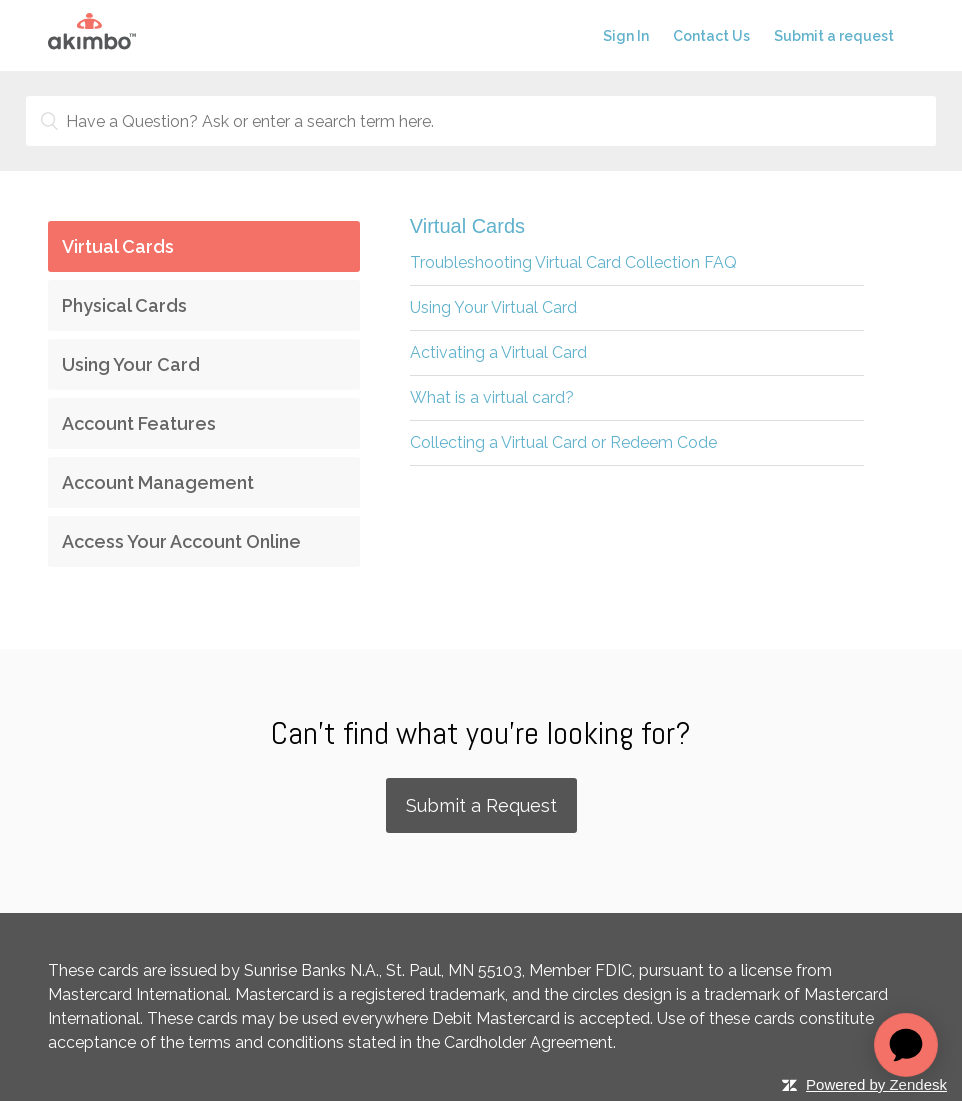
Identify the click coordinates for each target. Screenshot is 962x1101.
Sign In (626, 36)
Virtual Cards (118, 246)
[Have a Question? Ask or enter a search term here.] (481, 121)
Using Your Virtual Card (493, 307)
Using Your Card (131, 364)
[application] (906, 1045)
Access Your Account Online (181, 541)
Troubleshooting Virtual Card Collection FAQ (573, 262)
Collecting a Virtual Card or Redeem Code (563, 442)
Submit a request (834, 36)
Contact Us (711, 36)
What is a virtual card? (492, 397)
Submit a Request (481, 805)
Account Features (139, 423)
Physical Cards (124, 305)
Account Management (158, 482)
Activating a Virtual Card (498, 352)
